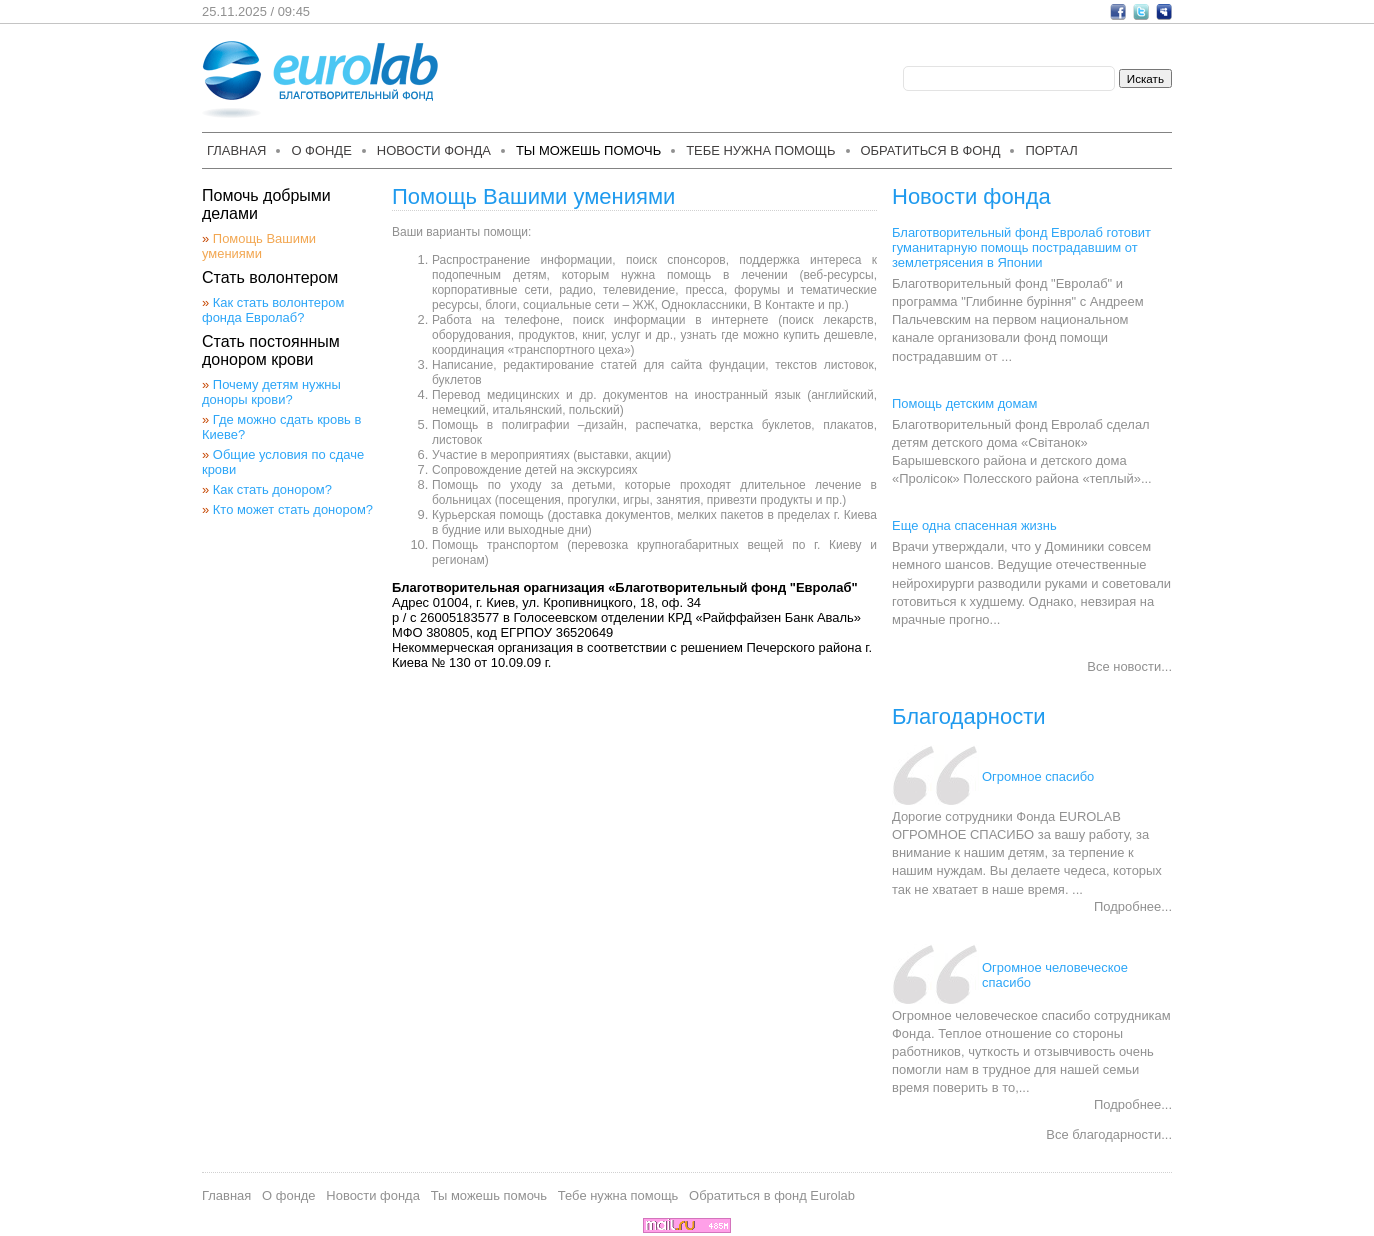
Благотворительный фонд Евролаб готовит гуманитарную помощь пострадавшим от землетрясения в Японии (1021, 247)
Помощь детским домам (964, 403)
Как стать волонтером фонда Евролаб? (273, 310)
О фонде (321, 150)
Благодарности (969, 716)
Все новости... (1129, 666)
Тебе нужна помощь (760, 150)
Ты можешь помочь (588, 150)
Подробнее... (1133, 906)
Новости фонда (434, 150)
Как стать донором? (272, 489)
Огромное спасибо (1038, 776)
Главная (236, 150)
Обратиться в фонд (931, 150)
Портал (1051, 150)
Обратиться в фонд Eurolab (772, 1195)
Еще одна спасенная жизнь (974, 525)
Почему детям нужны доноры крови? (271, 392)
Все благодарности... (1109, 1134)
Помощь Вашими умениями (259, 246)
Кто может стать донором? (293, 509)
